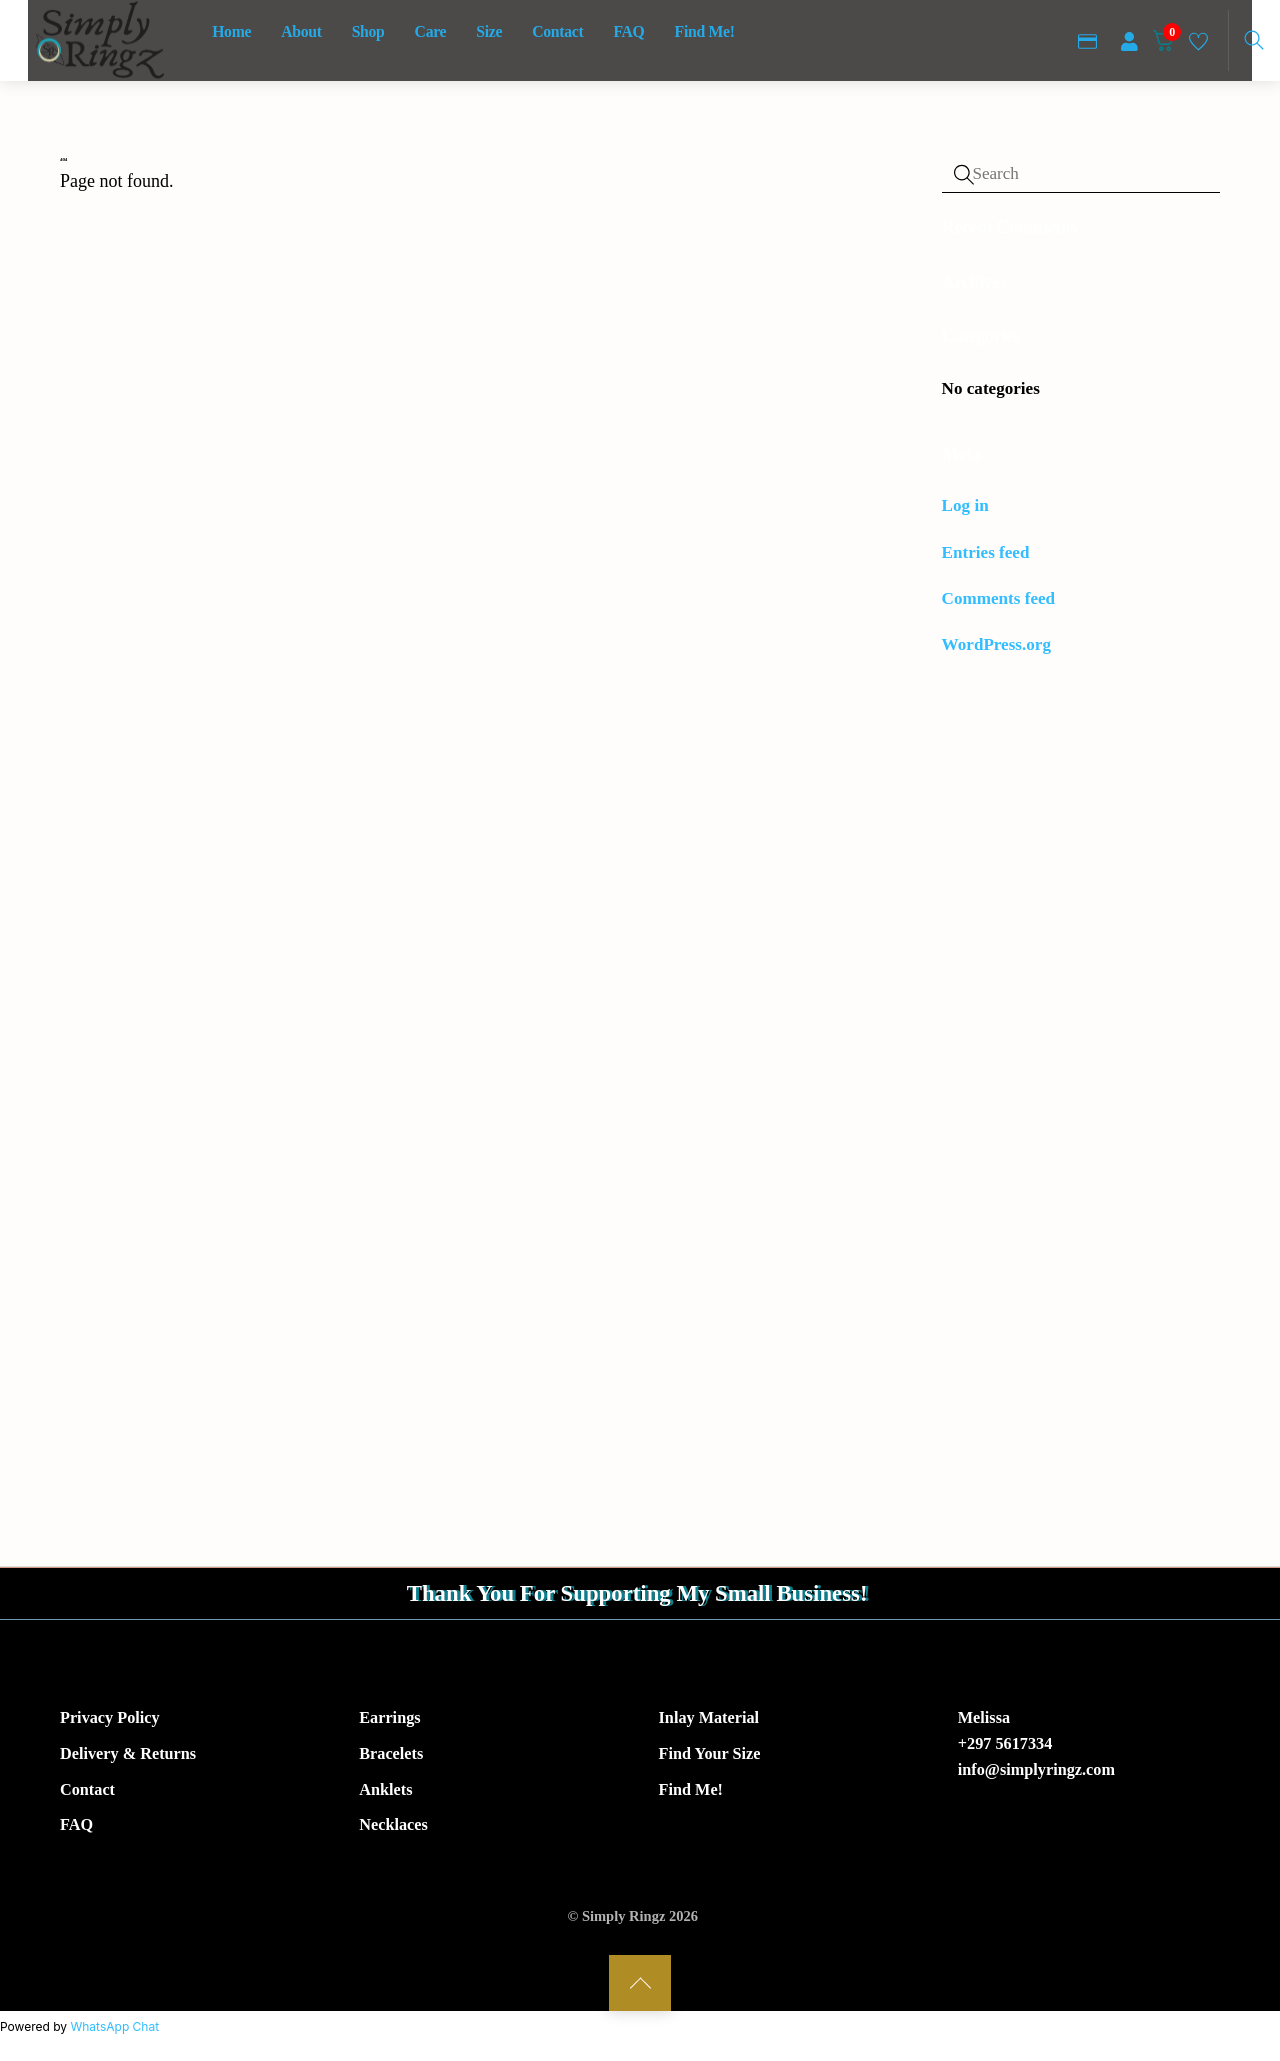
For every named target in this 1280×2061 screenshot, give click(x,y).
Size (489, 31)
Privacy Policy (110, 1722)
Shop (368, 31)
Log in (965, 505)
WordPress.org (996, 644)
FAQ (628, 31)
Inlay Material (709, 1722)
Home (231, 31)
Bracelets (391, 1758)
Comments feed (998, 598)
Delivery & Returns (128, 1758)
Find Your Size (710, 1758)
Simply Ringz (623, 1920)
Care (431, 31)
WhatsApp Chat (114, 2030)
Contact (557, 31)
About (301, 31)
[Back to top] (640, 1987)
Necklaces (393, 1829)
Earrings (389, 1722)
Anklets (385, 1794)
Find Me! (705, 31)
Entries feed (986, 552)
